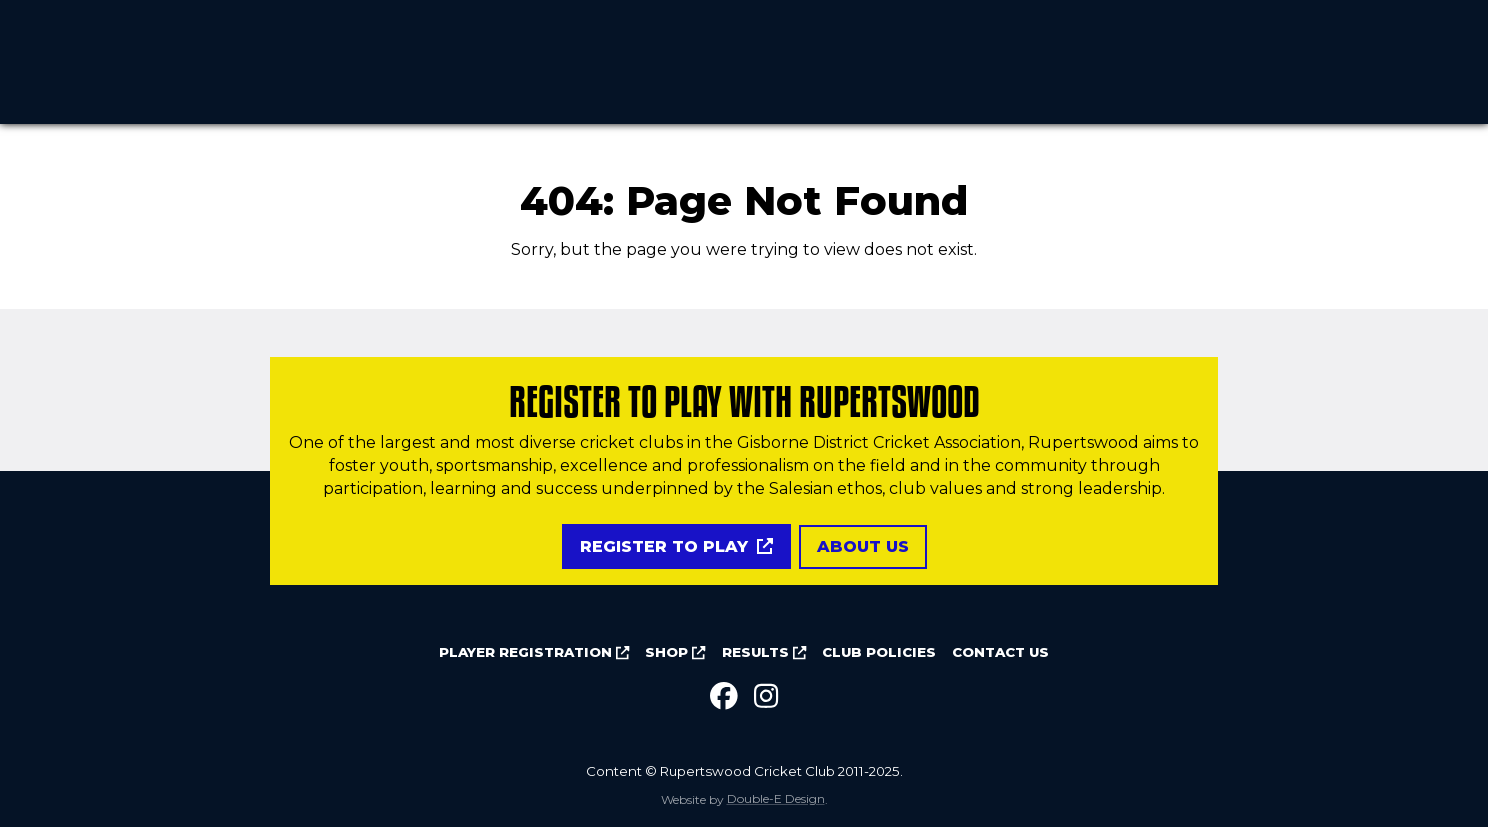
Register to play (676, 546)
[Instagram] (766, 696)
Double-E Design (776, 799)
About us (863, 546)
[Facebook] (724, 696)
